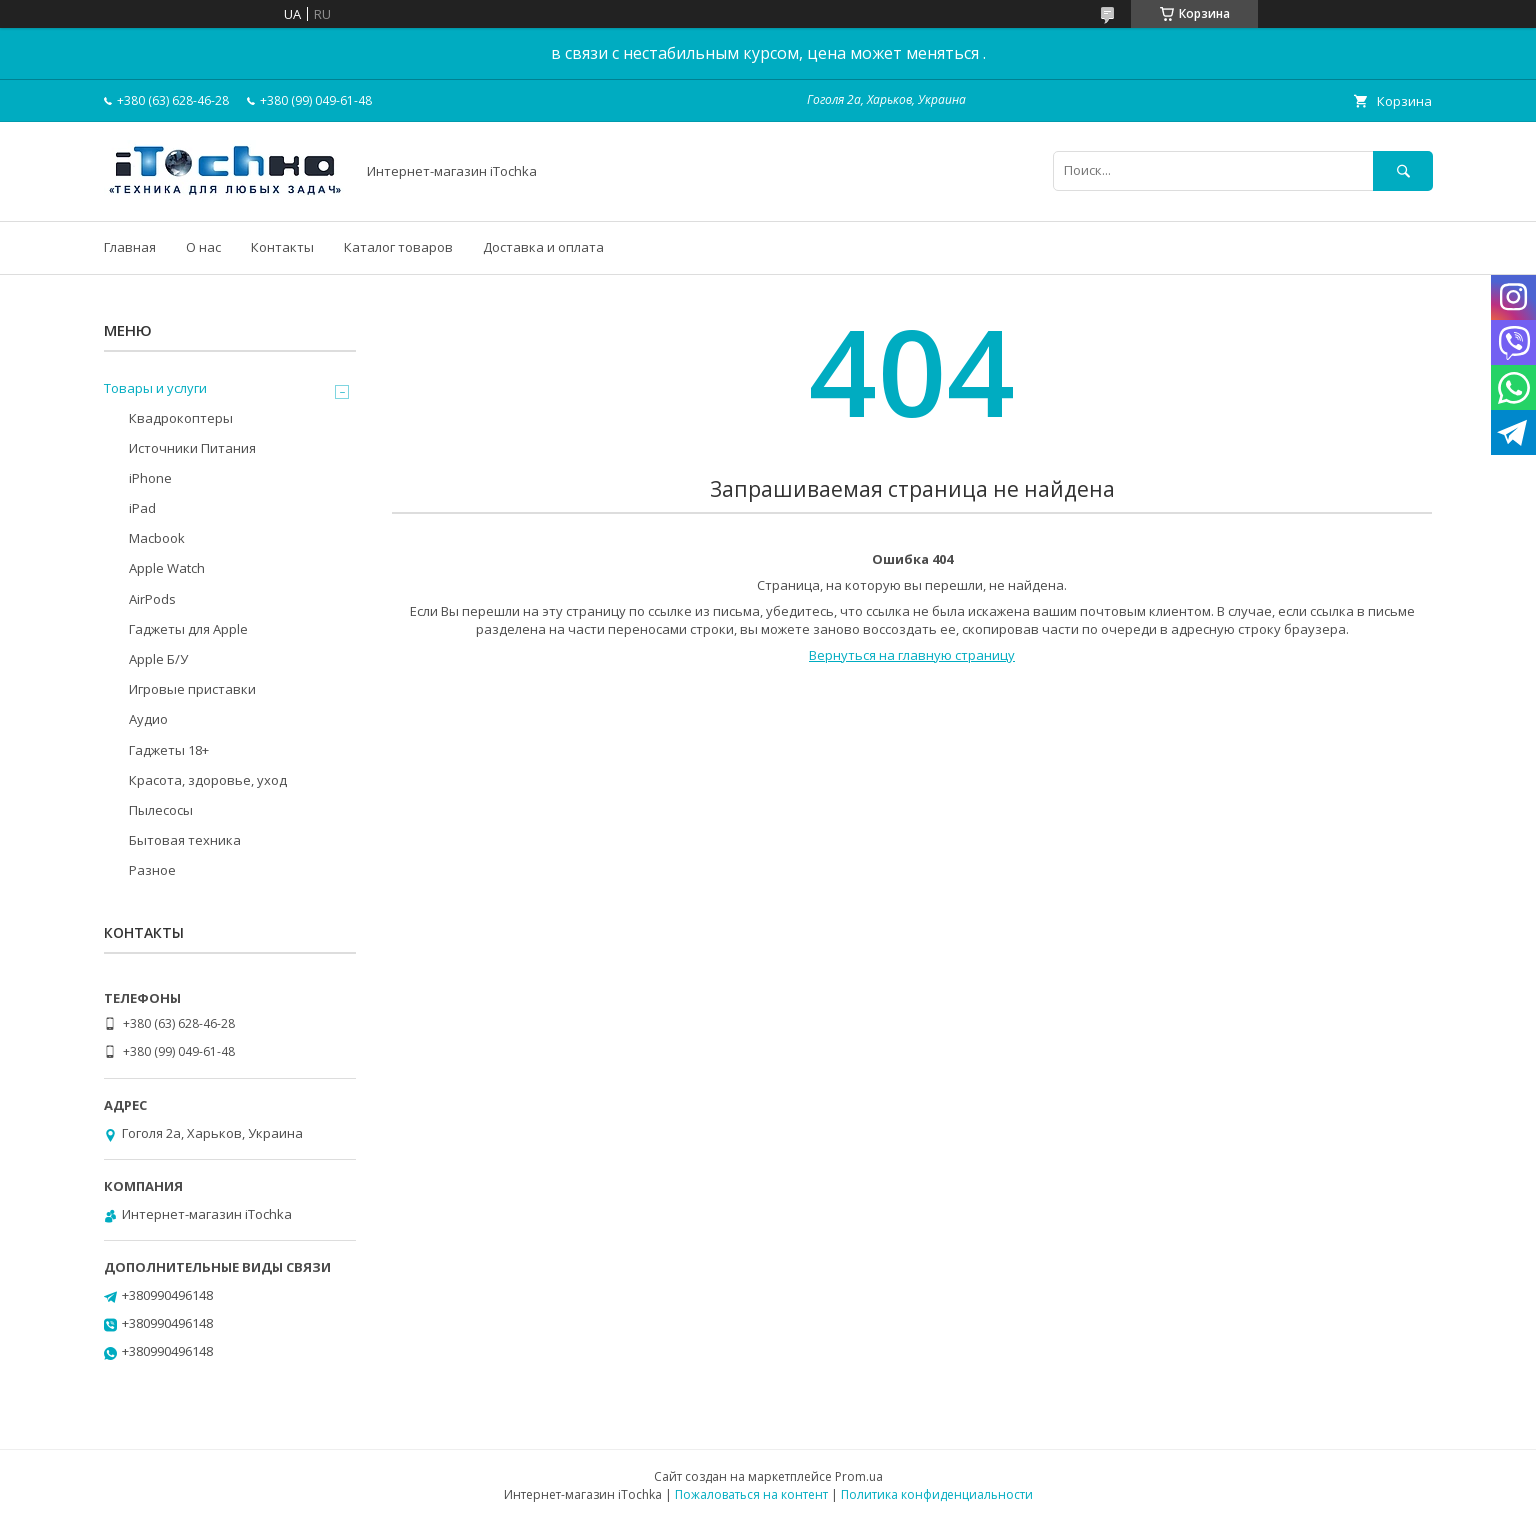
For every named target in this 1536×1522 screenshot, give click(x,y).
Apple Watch (167, 568)
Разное (152, 870)
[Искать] (1403, 170)
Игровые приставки (192, 689)
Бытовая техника (185, 840)
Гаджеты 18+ (169, 750)
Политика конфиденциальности (937, 1494)
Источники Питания (192, 448)
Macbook (157, 538)
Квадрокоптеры (181, 418)
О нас (203, 247)
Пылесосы (161, 810)
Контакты (282, 247)
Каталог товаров (398, 247)
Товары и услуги (155, 388)
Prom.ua (859, 1476)
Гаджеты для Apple (188, 629)
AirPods (152, 599)
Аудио (148, 719)
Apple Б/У (158, 659)
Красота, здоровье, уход (208, 780)
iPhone (150, 478)
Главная (130, 247)
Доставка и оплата (543, 247)
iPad (142, 508)
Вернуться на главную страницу (912, 655)
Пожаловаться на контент (751, 1494)
